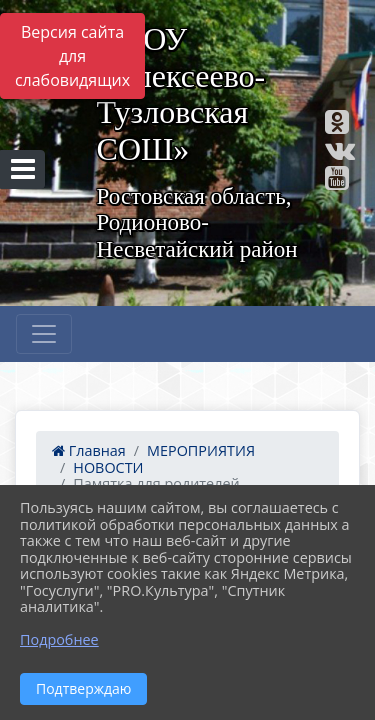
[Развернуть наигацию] (44, 334)
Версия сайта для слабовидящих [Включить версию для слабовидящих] (72, 56)
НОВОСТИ (108, 467)
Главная (89, 450)
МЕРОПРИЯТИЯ (201, 450)
